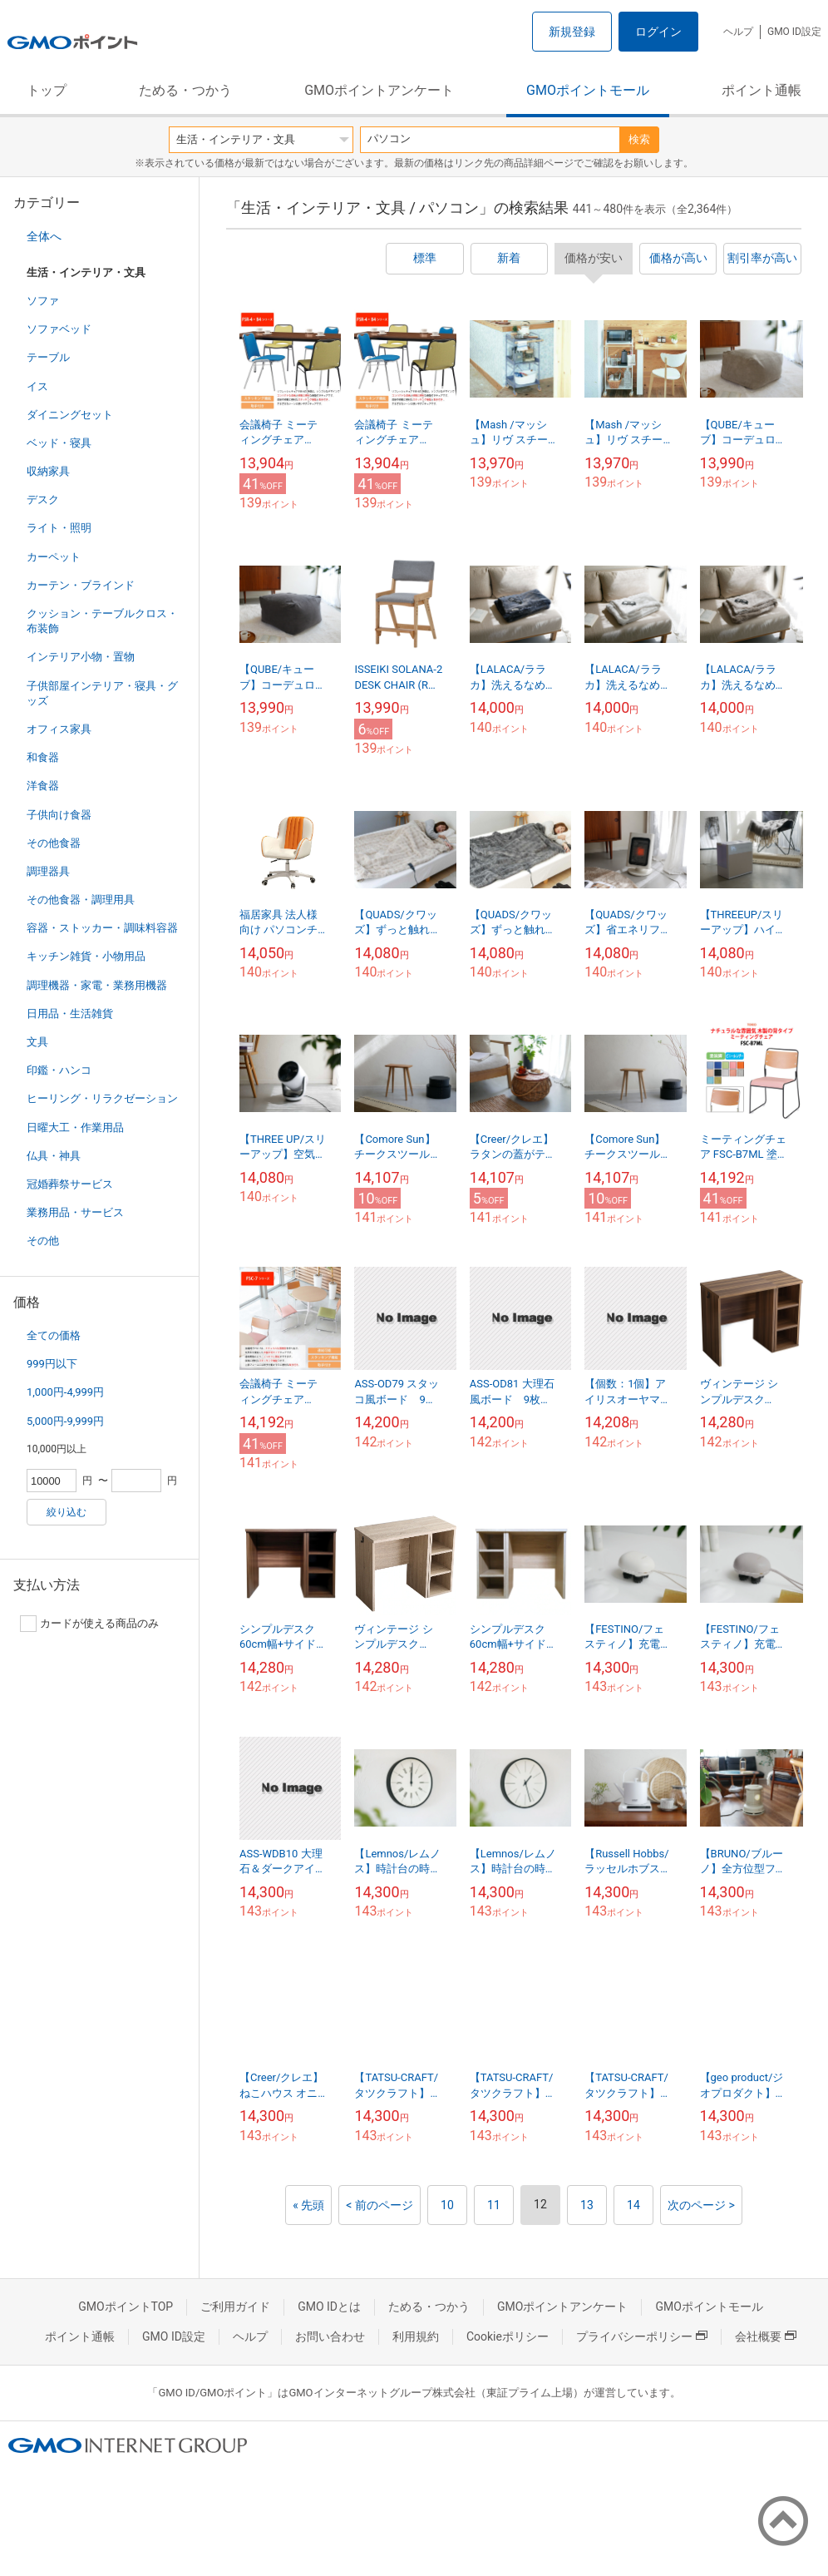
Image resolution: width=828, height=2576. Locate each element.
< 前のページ (379, 2205)
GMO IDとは (329, 2306)
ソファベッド (59, 329)
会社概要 (765, 2336)
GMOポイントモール (587, 90)
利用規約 (415, 2336)
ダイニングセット (70, 414)
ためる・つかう (185, 90)
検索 (639, 139)
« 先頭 (308, 2205)
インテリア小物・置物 (81, 656)
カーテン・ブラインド (81, 585)
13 (587, 2205)
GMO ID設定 (794, 31)
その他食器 (54, 843)
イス (37, 386)
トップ (47, 90)
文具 (37, 1042)
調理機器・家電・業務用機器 (97, 985)
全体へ (44, 236)
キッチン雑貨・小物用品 (86, 956)
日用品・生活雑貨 (70, 1013)
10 (447, 2205)
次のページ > (701, 2205)
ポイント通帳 (761, 90)
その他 (43, 1240)
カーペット (54, 557)
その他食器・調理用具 (81, 899)
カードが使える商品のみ (89, 1623)
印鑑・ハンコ (59, 1070)
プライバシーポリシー (641, 2336)
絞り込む (66, 1512)
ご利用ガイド (235, 2306)
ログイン (658, 31)
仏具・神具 (54, 1156)
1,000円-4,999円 (65, 1392)
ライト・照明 (59, 528)
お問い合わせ (330, 2336)
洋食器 (43, 785)
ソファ (43, 300)
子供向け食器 (59, 814)
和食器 (43, 757)
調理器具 (48, 871)
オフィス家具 (59, 729)
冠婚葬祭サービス (70, 1184)
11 (493, 2205)
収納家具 (48, 471)
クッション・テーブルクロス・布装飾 (102, 621)
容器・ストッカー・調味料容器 (102, 928)
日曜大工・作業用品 (75, 1127)
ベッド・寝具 (59, 443)
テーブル (48, 357)
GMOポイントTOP (125, 2306)
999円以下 (52, 1363)
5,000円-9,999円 (65, 1421)
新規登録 (572, 31)
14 (633, 2205)
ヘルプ (738, 31)
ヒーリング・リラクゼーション (102, 1098)
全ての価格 (54, 1335)
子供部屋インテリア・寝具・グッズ (102, 693)
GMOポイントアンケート (379, 90)
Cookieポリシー (507, 2336)
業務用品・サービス (75, 1212)
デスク (43, 499)
